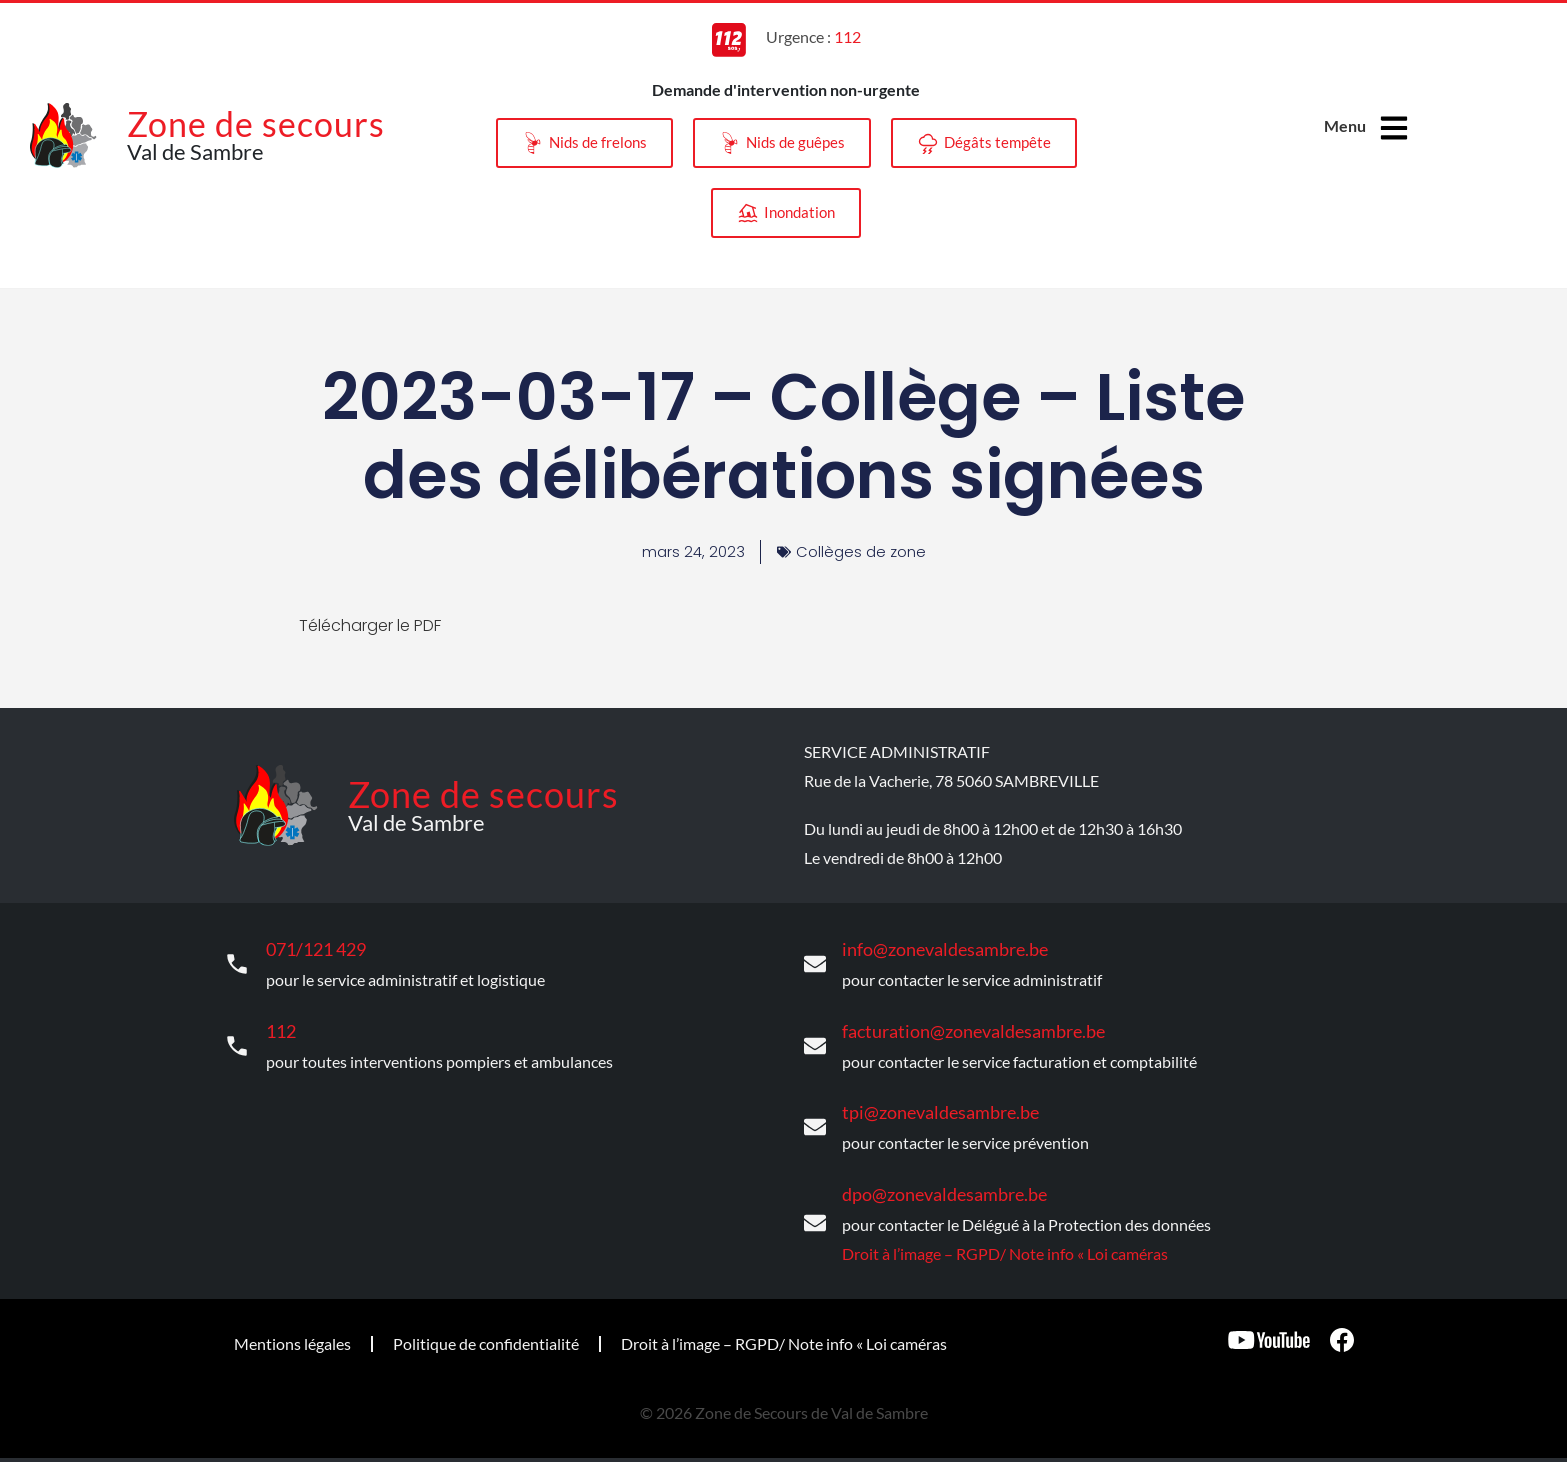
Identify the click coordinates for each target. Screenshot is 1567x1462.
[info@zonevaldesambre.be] (815, 962)
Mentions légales (292, 1327)
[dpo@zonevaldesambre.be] (815, 1209)
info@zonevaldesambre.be (932, 946)
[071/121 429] (237, 962)
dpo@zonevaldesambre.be (932, 1179)
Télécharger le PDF (370, 625)
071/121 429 (311, 946)
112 (279, 1024)
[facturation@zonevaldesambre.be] (815, 1039)
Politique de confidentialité (486, 1327)
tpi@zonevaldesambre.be (928, 1101)
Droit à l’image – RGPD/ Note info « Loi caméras (1005, 1236)
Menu (1344, 125)
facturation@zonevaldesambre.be (957, 1024)
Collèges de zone (862, 551)
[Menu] (1396, 128)
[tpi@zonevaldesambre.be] (815, 1117)
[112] (237, 1039)
